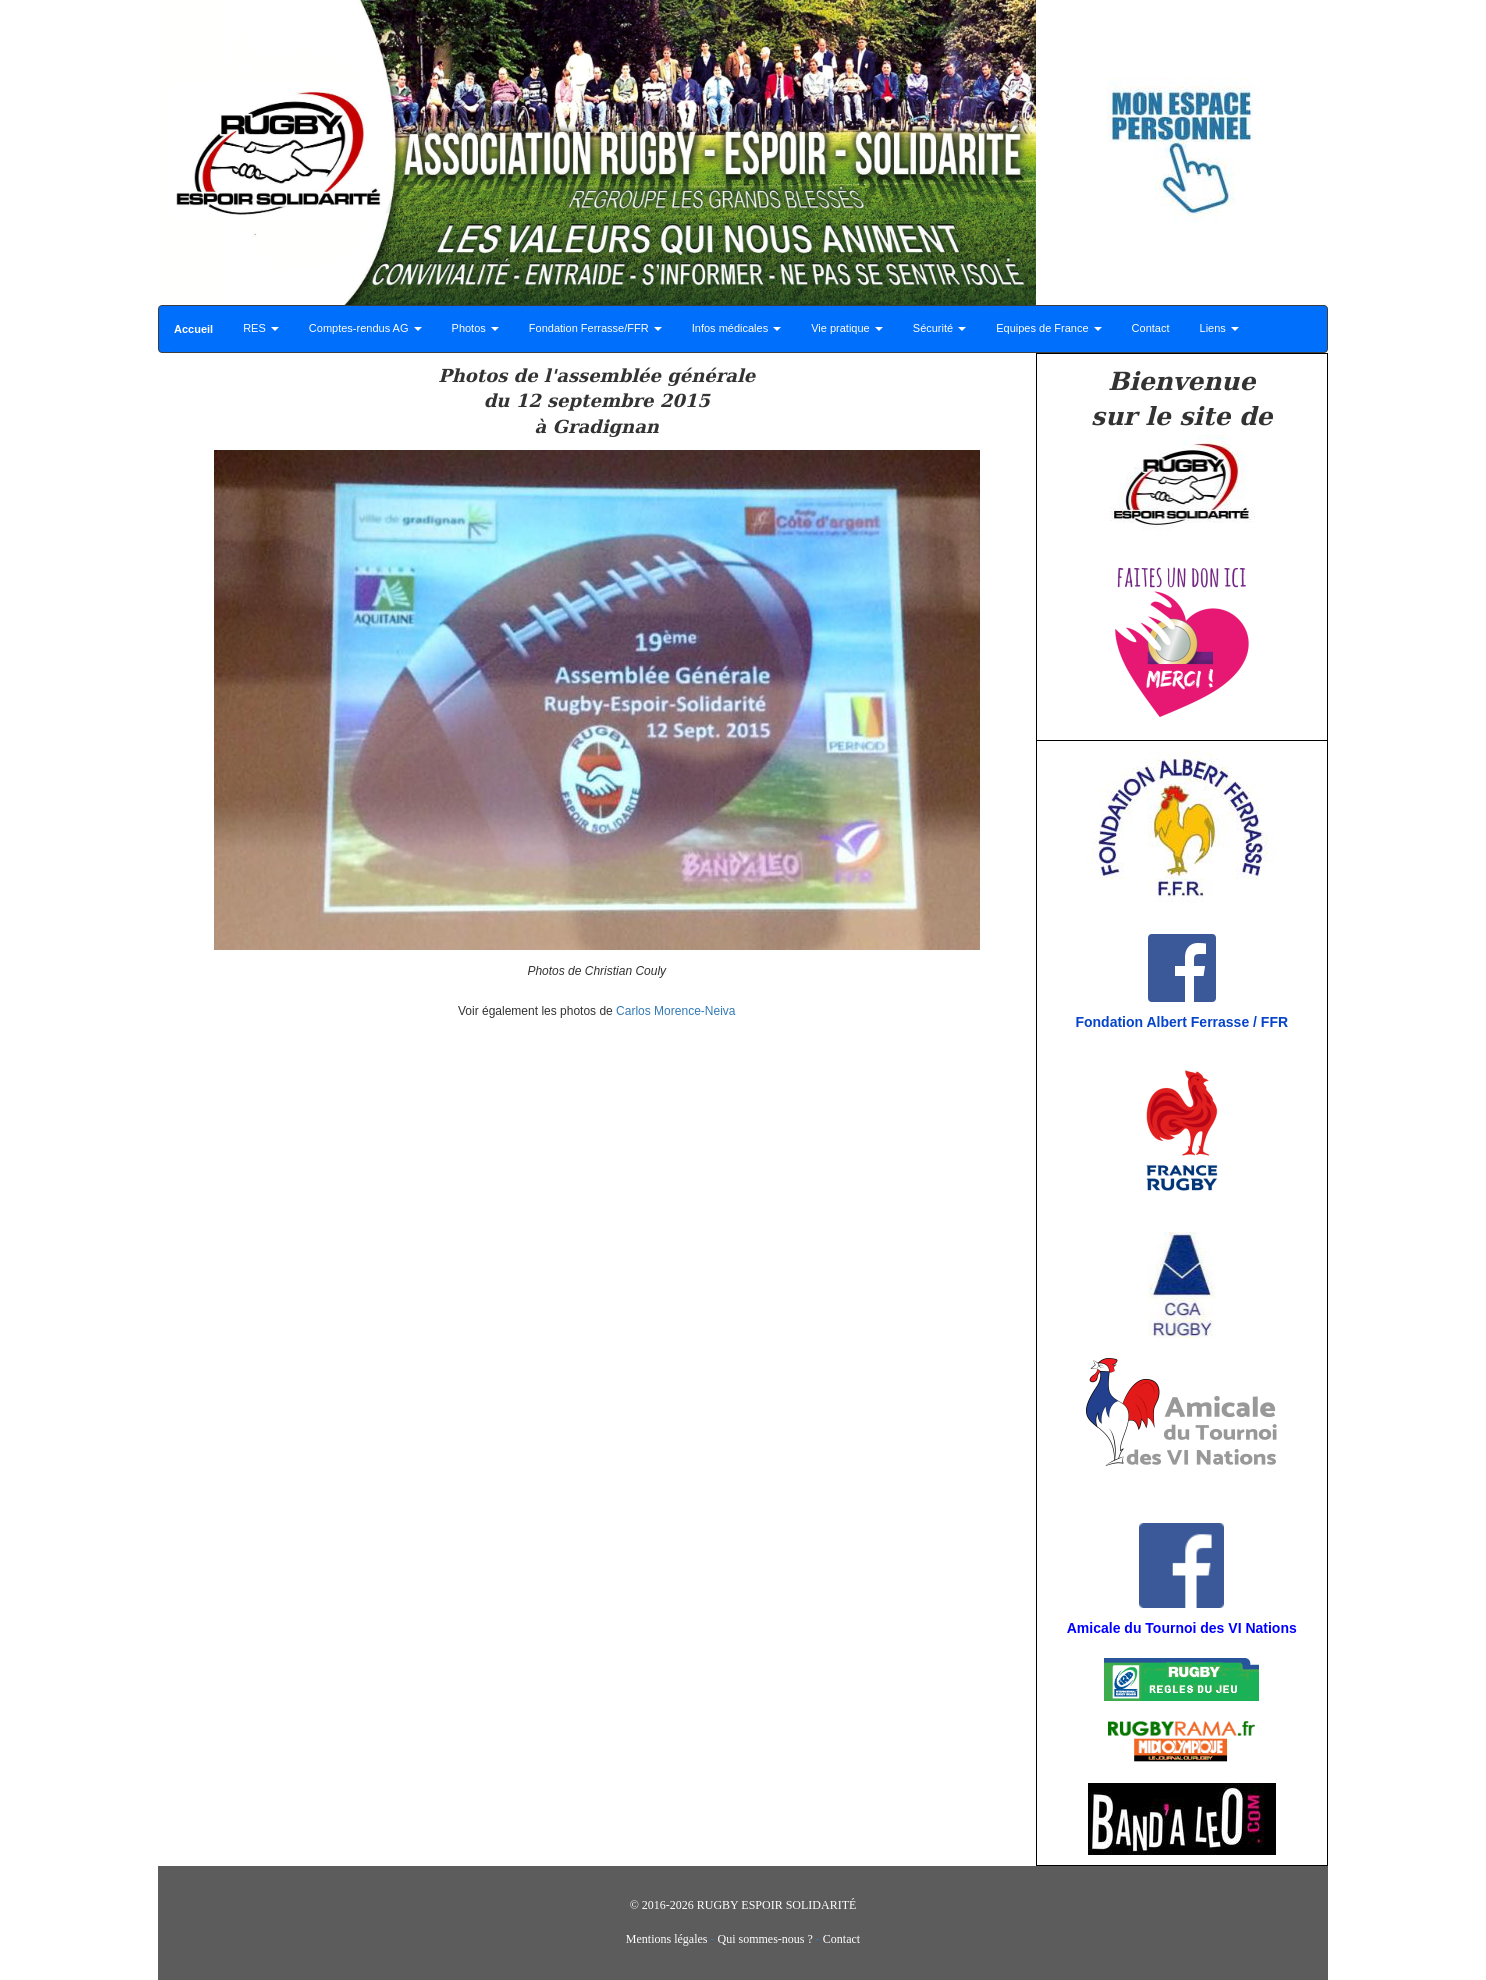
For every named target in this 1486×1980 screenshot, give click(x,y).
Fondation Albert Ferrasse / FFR (1181, 1022)
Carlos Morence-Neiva (675, 1011)
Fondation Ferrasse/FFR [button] (595, 328)
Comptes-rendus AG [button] (365, 328)
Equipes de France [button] (1048, 328)
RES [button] (261, 328)
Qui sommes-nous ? (765, 1939)
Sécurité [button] (939, 328)
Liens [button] (1219, 328)
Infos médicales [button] (736, 328)
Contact (1151, 328)
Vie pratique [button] (847, 328)
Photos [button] (475, 328)
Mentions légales (667, 1939)
